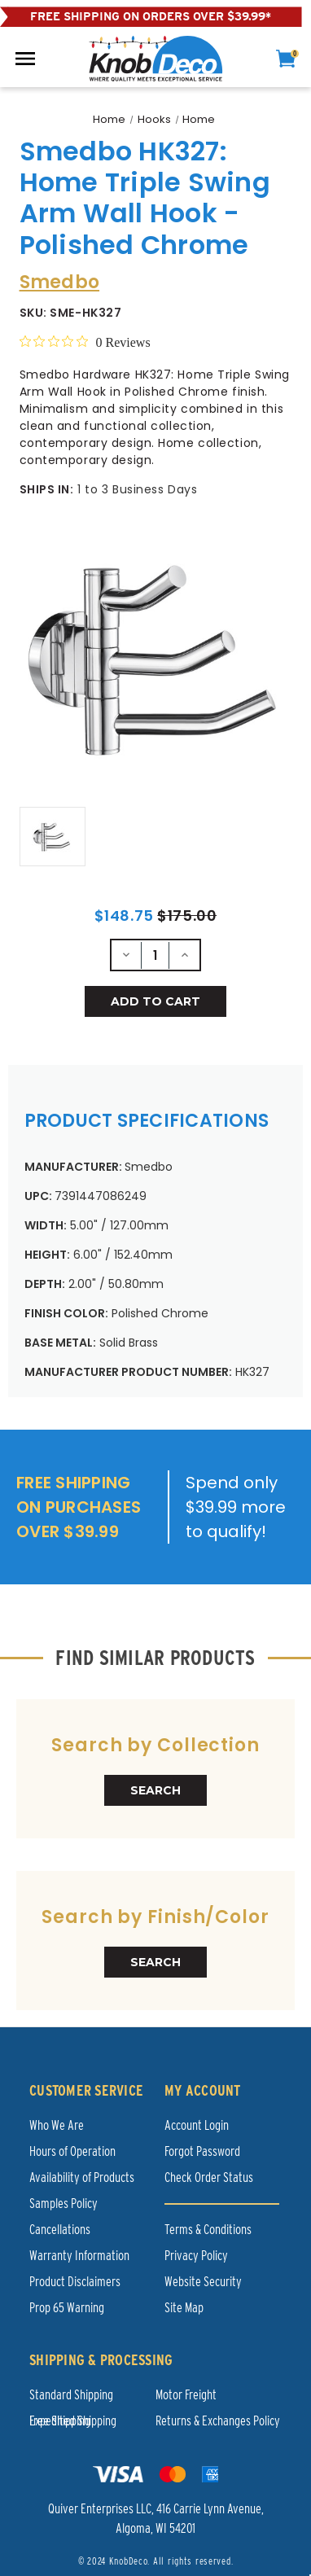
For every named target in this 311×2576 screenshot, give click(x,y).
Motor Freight (186, 2395)
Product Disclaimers (74, 2281)
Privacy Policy (196, 2255)
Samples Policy (63, 2203)
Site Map (184, 2307)
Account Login (196, 2125)
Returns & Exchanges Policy (218, 2421)
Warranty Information (79, 2255)
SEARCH (155, 1790)
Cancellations (59, 2229)
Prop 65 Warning (66, 2307)
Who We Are (56, 2125)
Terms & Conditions (208, 2229)
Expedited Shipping (72, 2421)
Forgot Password (202, 2151)
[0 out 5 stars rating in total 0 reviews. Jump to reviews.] (85, 342)
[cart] (286, 59)
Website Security (203, 2281)
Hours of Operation (72, 2151)
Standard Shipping (71, 2395)
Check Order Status (208, 2177)
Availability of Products (81, 2177)
